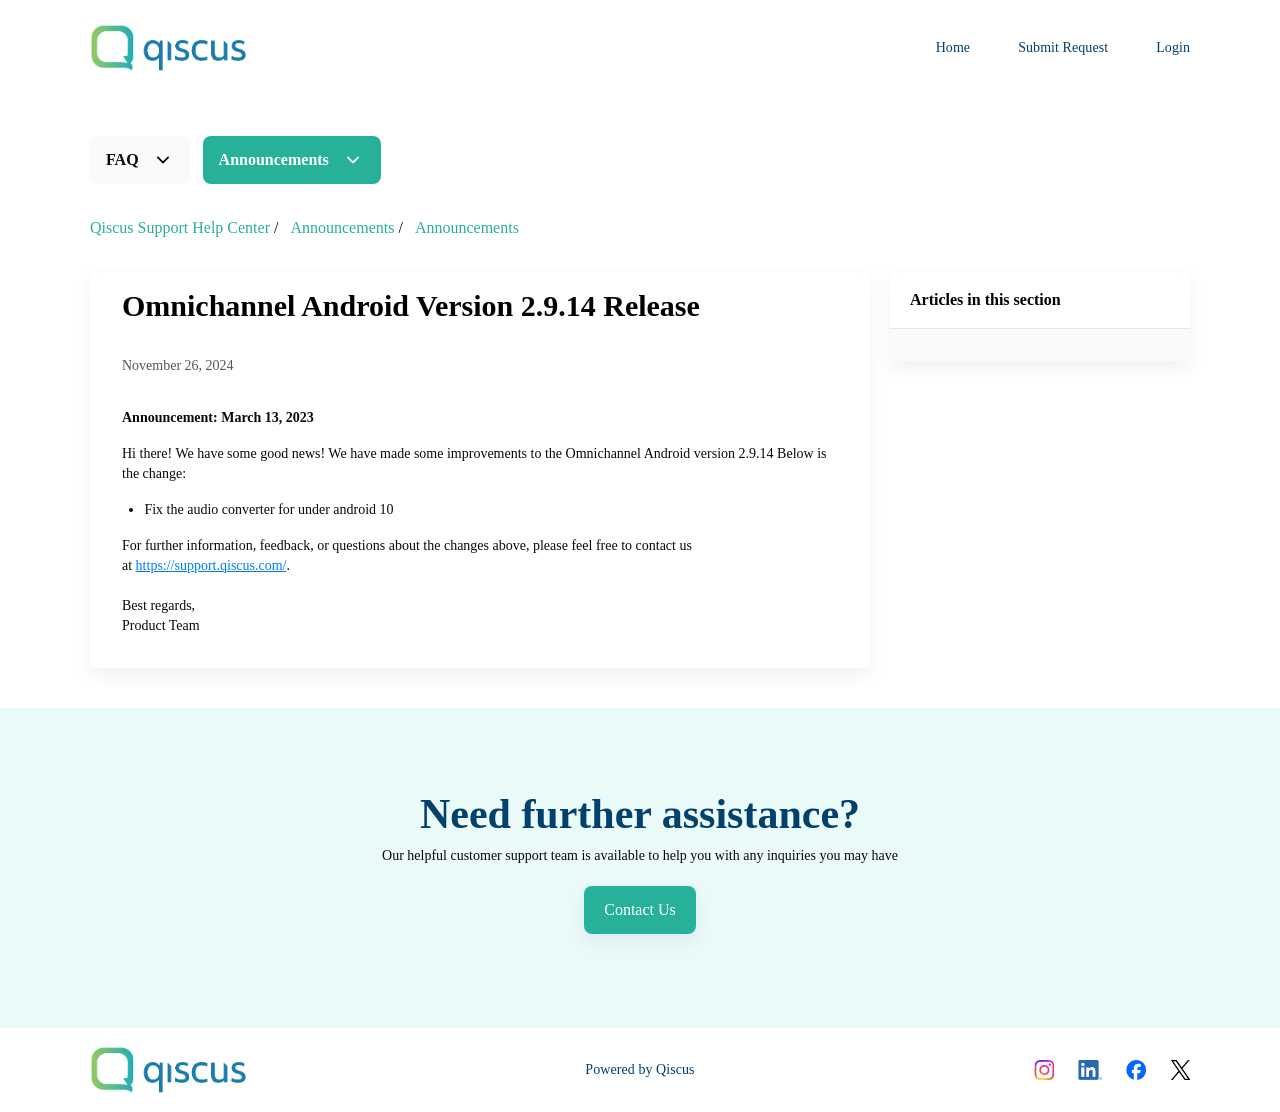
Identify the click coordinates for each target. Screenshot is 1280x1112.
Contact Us (640, 909)
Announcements (274, 159)
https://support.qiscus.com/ (211, 565)
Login (1173, 47)
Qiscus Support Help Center (180, 227)
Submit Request (1063, 47)
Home (953, 47)
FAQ (122, 159)
